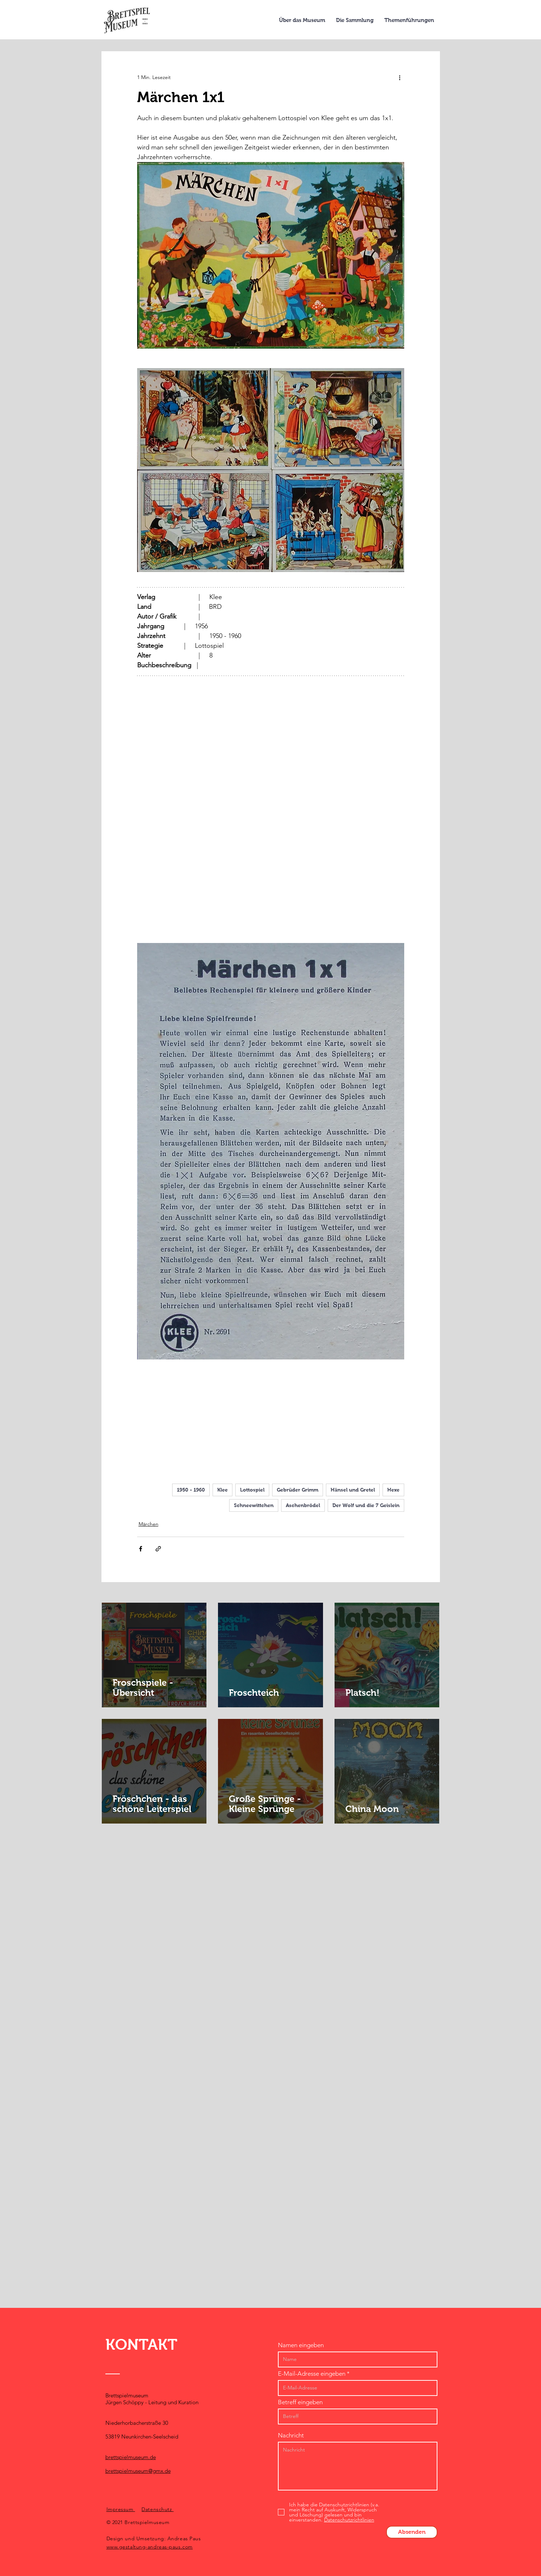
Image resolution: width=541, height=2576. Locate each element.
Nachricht (291, 2435)
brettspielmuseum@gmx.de (138, 2470)
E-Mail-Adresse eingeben (311, 2374)
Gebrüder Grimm (297, 1490)
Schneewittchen (254, 1505)
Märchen (148, 1524)
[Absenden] (411, 2532)
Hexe (393, 1490)
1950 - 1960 (191, 1490)
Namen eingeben (301, 2345)
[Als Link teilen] (158, 1548)
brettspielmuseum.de (130, 2457)
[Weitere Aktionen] (400, 77)
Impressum (120, 2509)
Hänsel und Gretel (353, 1490)
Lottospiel (252, 1490)
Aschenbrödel (303, 1505)
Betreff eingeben (300, 2402)
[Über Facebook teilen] (140, 1548)
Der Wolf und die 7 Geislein (366, 1505)
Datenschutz (157, 2509)
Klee (222, 1490)
